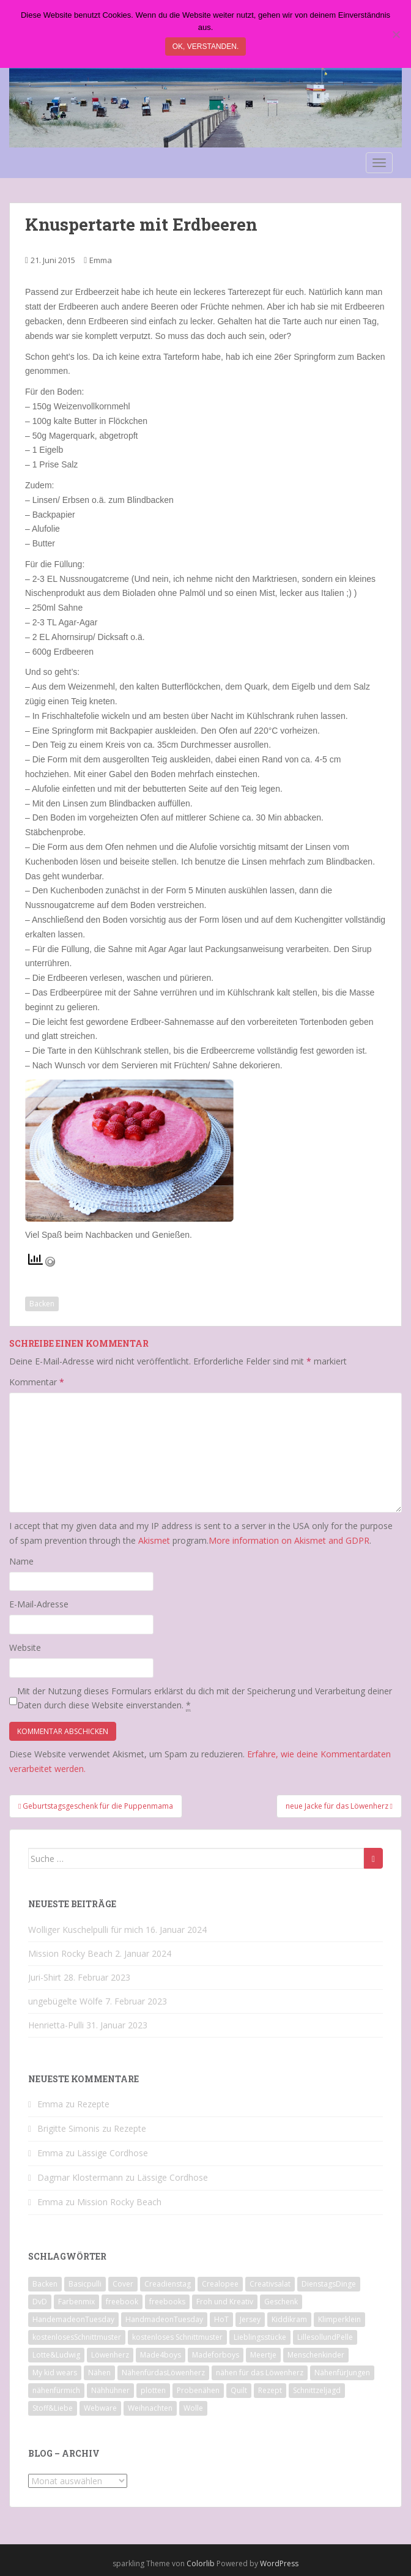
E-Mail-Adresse (38, 1604)
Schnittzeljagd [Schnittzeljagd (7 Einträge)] (317, 2390)
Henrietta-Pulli (56, 2025)
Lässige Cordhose (112, 2153)
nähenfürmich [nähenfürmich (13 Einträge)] (56, 2390)
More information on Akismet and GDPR (289, 1540)
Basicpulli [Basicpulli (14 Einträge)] (85, 2284)
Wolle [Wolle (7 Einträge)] (193, 2408)
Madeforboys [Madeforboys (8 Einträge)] (215, 2355)
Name (21, 1561)
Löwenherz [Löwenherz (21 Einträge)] (110, 2355)
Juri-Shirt (44, 1977)
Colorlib (201, 2563)
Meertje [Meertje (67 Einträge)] (263, 2355)
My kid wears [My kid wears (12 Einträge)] (54, 2372)
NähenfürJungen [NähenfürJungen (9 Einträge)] (342, 2372)
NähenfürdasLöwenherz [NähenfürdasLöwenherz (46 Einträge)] (163, 2372)
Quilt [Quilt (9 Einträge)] (239, 2390)
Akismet (154, 1540)
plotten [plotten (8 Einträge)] (153, 2390)
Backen (41, 1303)
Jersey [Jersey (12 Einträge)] (250, 2319)
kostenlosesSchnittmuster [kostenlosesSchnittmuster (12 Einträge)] (76, 2337)
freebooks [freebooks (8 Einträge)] (167, 2301)
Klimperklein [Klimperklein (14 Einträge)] (339, 2319)
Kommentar (36, 1382)
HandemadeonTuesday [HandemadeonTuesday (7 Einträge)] (73, 2319)
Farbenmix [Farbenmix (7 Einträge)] (76, 2301)
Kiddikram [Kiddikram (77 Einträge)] (289, 2319)
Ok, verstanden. (205, 46)
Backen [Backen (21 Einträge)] (44, 2284)
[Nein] (396, 34)
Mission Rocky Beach (70, 1953)
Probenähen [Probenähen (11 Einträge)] (198, 2390)
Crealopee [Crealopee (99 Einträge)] (220, 2284)
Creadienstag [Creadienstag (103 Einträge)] (167, 2284)
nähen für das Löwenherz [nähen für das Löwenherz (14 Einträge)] (259, 2372)
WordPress (279, 2563)
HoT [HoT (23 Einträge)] (221, 2319)
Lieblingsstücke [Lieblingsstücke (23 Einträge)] (260, 2337)
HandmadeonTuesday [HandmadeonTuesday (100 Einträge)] (164, 2319)
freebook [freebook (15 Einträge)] (122, 2301)
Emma (100, 260)
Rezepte (93, 2104)
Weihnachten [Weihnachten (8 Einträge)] (150, 2408)
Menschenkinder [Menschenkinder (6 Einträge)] (315, 2355)
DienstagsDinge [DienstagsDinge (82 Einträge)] (329, 2284)
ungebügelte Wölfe (65, 2001)
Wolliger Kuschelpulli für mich (85, 1929)
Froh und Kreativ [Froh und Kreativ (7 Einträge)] (224, 2301)
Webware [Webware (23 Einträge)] (100, 2408)
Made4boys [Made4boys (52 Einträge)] (160, 2355)
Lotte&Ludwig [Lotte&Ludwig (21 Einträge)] (56, 2355)
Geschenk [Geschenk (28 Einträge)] (281, 2301)
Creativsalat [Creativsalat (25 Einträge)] (270, 2284)
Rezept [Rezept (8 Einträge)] (270, 2390)
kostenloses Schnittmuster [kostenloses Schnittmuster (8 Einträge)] (177, 2337)
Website (25, 1647)
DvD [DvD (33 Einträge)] (39, 2301)
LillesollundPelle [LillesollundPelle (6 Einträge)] (325, 2337)
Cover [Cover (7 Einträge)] (123, 2284)
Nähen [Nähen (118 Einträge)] (99, 2372)
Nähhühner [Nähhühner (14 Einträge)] (110, 2390)
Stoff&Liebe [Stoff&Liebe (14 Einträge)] (52, 2408)
